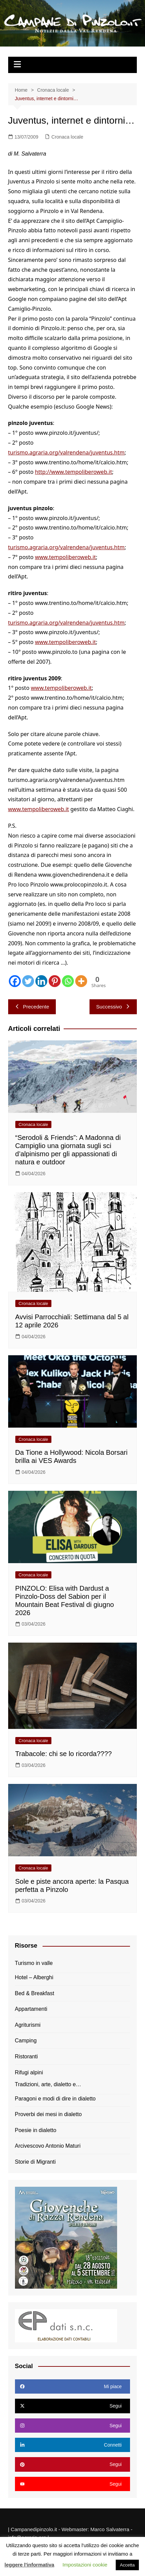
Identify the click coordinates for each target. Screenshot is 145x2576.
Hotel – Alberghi (34, 1977)
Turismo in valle (34, 1963)
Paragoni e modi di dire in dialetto (55, 2098)
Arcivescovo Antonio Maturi (48, 2146)
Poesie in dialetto (36, 2130)
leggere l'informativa (29, 2565)
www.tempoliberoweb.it (65, 557)
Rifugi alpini (29, 2072)
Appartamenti (31, 2009)
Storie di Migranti (35, 2162)
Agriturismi (28, 2025)
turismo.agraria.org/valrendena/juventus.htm (66, 452)
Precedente (32, 1006)
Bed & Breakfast (34, 1993)
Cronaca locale (67, 137)
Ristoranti (26, 2056)
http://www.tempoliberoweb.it (73, 472)
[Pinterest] (55, 981)
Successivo (113, 1006)
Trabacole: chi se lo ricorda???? (63, 1753)
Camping (26, 2040)
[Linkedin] (41, 981)
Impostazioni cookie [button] (85, 2565)
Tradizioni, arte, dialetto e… (48, 2084)
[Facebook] (15, 981)
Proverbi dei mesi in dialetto (48, 2114)
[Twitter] (28, 981)
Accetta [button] (127, 2565)
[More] (81, 981)
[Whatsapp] (68, 981)
